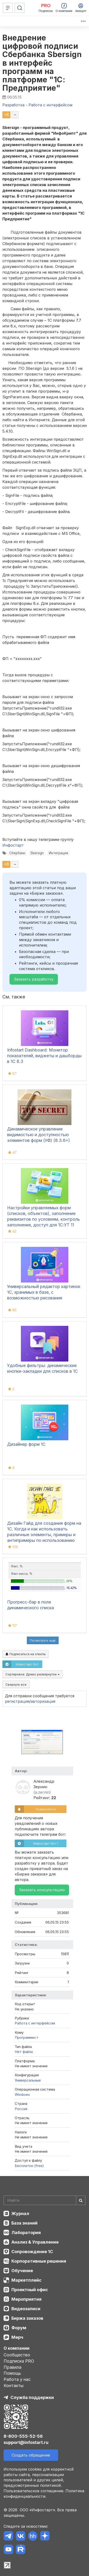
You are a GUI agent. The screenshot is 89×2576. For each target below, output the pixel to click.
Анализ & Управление (35, 2242)
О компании (16, 2348)
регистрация (17, 1701)
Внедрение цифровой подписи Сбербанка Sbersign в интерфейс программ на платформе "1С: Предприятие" (42, 63)
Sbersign (37, 853)
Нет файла (24, 2051)
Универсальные (28, 2080)
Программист (26, 2037)
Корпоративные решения (38, 2261)
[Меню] (8, 8)
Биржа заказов (27, 2318)
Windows (22, 2094)
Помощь (12, 2373)
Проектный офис (29, 2289)
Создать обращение (31, 2455)
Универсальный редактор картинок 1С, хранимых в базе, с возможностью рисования (43, 1292)
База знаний (24, 2223)
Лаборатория (26, 2232)
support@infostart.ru (26, 2442)
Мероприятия (26, 2299)
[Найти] (80, 2200)
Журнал (20, 2213)
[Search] (44, 2200)
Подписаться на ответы (25, 1654)
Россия (21, 2109)
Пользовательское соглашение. (34, 2490)
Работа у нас (17, 2379)
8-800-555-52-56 (23, 2436)
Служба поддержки (32, 2397)
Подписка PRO (19, 2361)
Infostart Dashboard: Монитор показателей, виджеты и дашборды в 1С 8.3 (44, 1055)
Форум (18, 2327)
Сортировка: (32, 1674)
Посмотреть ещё (43, 1640)
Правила (12, 2367)
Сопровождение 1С (32, 2251)
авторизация (43, 1701)
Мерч (17, 2337)
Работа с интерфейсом (35, 2023)
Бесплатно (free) (29, 2165)
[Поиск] (20, 8)
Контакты (13, 2385)
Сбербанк (17, 853)
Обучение (22, 2270)
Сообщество (17, 2354)
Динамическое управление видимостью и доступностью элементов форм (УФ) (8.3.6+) (38, 1134)
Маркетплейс (26, 2280)
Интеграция (58, 853)
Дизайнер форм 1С (26, 1444)
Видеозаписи (25, 2308)
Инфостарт (13, 845)
